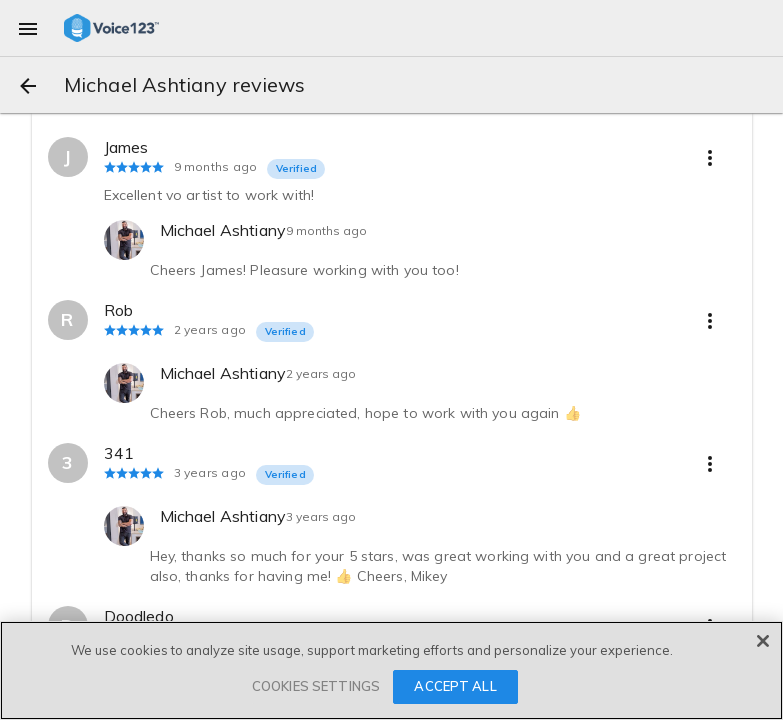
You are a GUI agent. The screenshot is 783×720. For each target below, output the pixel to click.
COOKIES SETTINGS (316, 686)
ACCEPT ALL (455, 686)
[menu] (28, 28)
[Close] (763, 641)
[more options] (710, 157)
